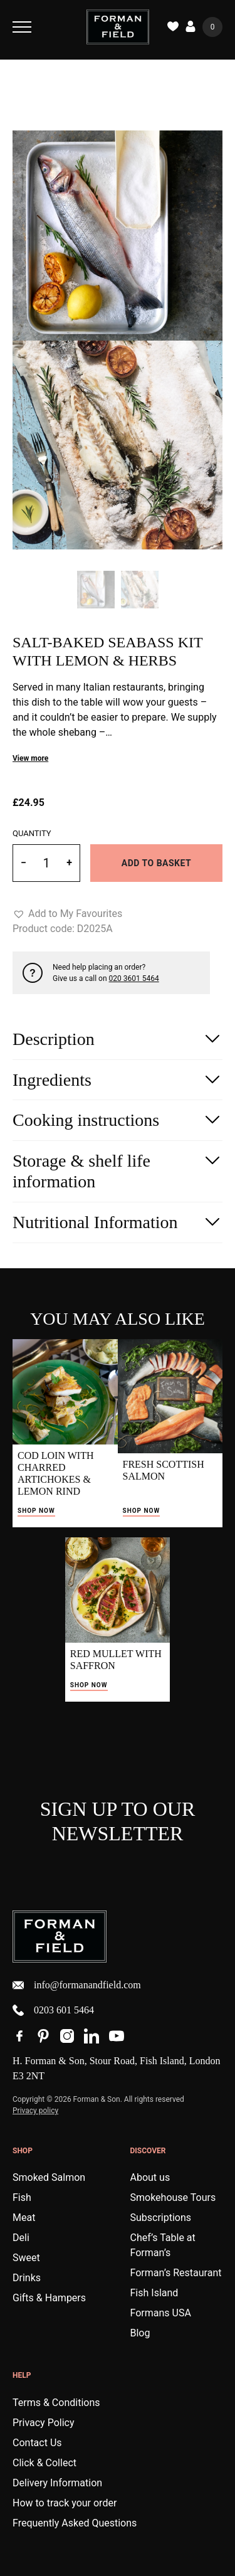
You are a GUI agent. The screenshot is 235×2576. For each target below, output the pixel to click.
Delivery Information (57, 2483)
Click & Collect (44, 2463)
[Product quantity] (46, 863)
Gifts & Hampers (49, 2298)
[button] (67, 913)
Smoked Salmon (49, 2177)
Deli (21, 2238)
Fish (22, 2197)
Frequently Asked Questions (75, 2523)
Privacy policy (35, 2110)
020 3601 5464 (134, 978)
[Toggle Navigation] (22, 27)
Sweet (26, 2258)
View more (30, 758)
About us (150, 2177)
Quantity (32, 833)
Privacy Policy (44, 2423)
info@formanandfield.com (77, 1985)
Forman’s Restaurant (176, 2273)
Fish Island (154, 2293)
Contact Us (37, 2443)
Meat (24, 2218)
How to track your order (65, 2503)
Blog (140, 2333)
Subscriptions (161, 2218)
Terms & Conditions (56, 2403)
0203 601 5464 (53, 2010)
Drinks (27, 2278)
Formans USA (160, 2313)
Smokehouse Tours (173, 2197)
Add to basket (156, 863)
